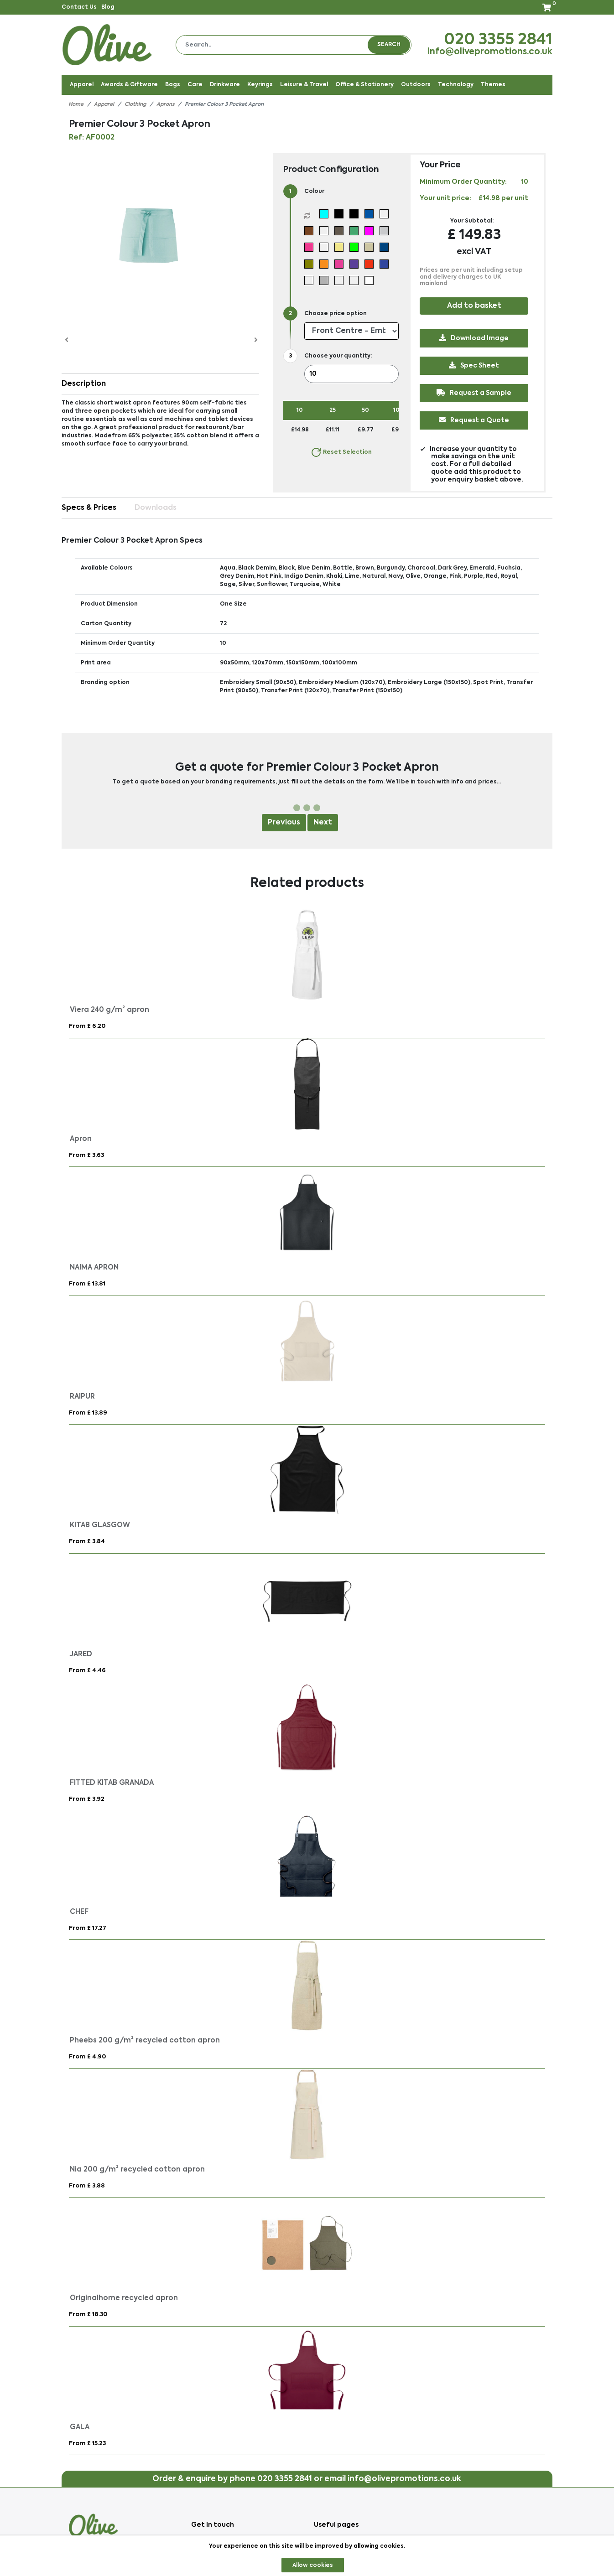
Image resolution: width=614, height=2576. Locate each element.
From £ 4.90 (87, 2057)
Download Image (474, 338)
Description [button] (84, 384)
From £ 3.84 (87, 1542)
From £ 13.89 (88, 1413)
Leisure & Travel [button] (304, 85)
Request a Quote (474, 420)
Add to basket (474, 306)
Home (75, 104)
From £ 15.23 (87, 2443)
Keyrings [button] (260, 85)
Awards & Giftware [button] (129, 85)
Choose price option (335, 313)
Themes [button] (493, 85)
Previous (284, 822)
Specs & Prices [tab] (89, 508)
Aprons (165, 104)
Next (322, 822)
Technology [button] (456, 85)
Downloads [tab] (156, 508)
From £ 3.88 (87, 2186)
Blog (107, 7)
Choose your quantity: (338, 356)
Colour (314, 191)
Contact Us (79, 7)
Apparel (104, 104)
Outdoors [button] (416, 85)
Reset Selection (341, 452)
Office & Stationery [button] (364, 85)
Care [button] (195, 85)
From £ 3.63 (86, 1155)
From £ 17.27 (87, 1928)
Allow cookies (312, 2565)
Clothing (135, 104)
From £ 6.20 (87, 1026)
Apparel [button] (82, 85)
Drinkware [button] (225, 85)
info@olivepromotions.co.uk (489, 52)
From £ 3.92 (86, 1799)
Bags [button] (172, 85)
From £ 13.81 (87, 1284)
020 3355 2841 (498, 40)
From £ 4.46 (87, 1671)
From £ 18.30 (88, 2314)
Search (389, 44)
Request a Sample (474, 392)
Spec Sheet (474, 365)
